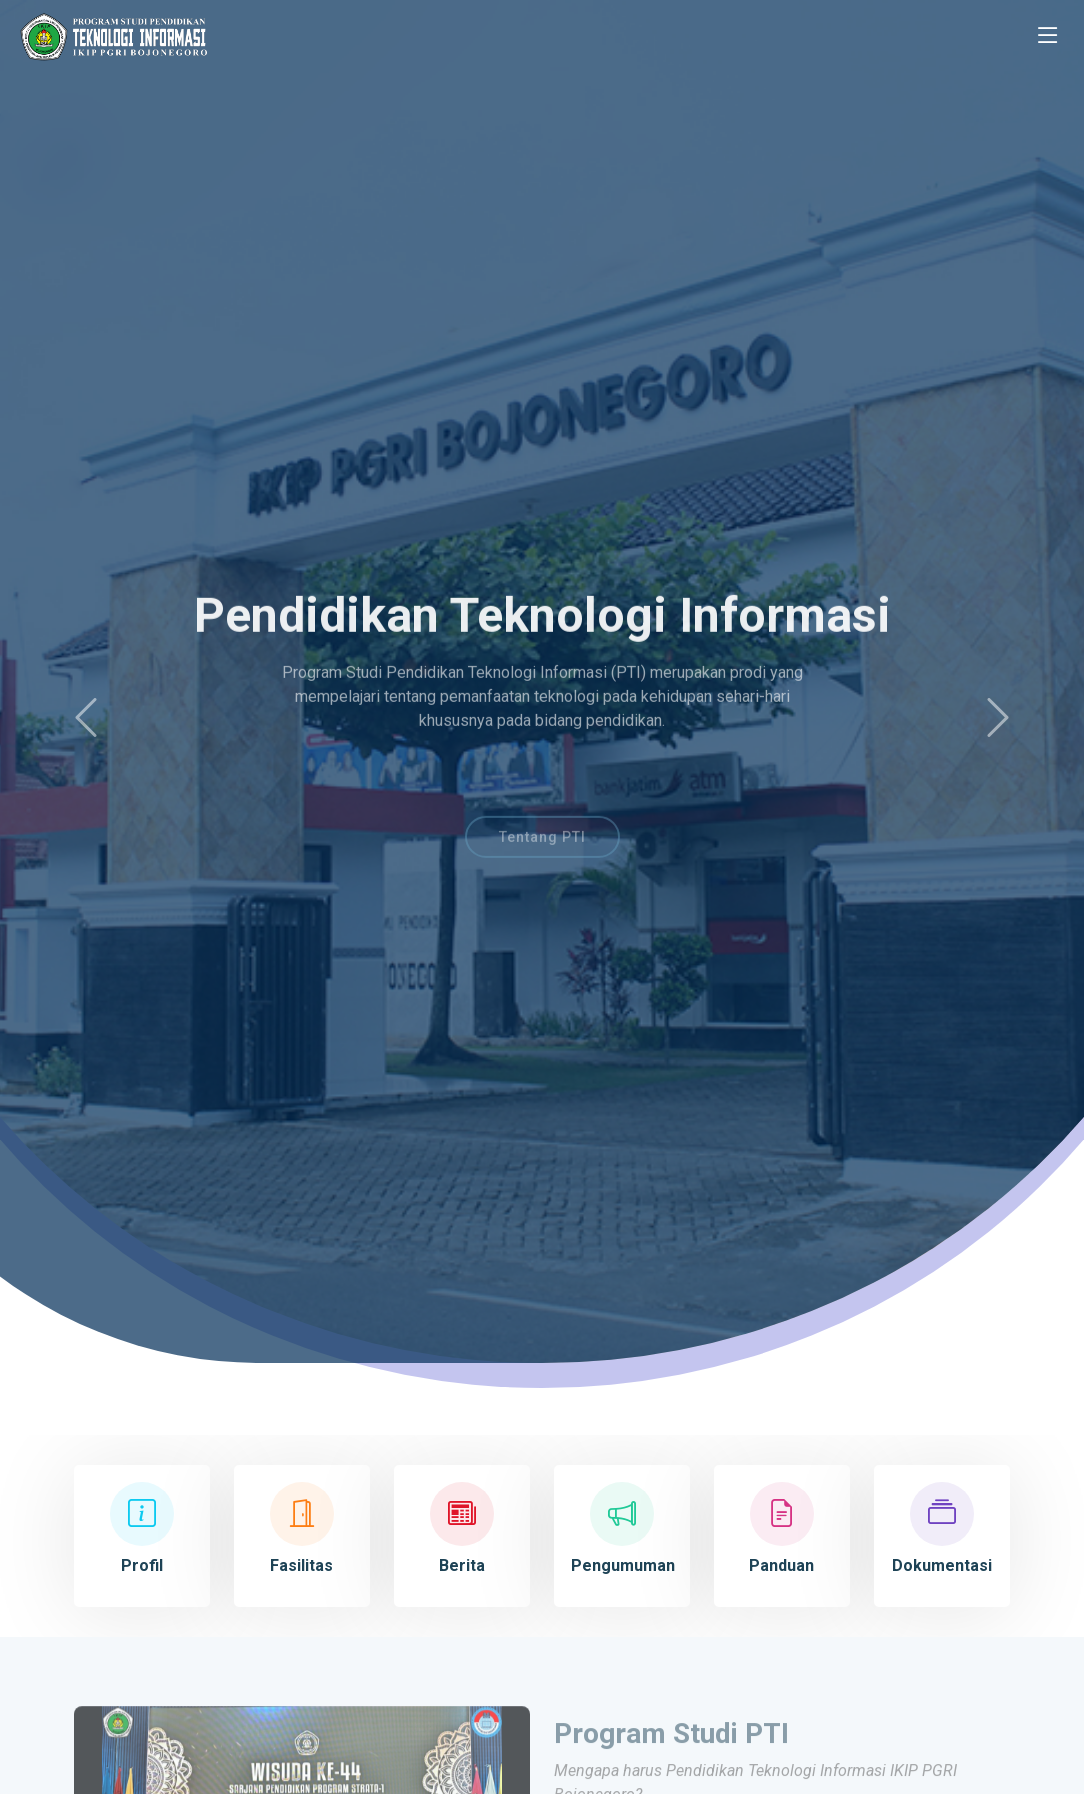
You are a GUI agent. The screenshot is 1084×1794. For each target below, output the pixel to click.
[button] (86, 718)
